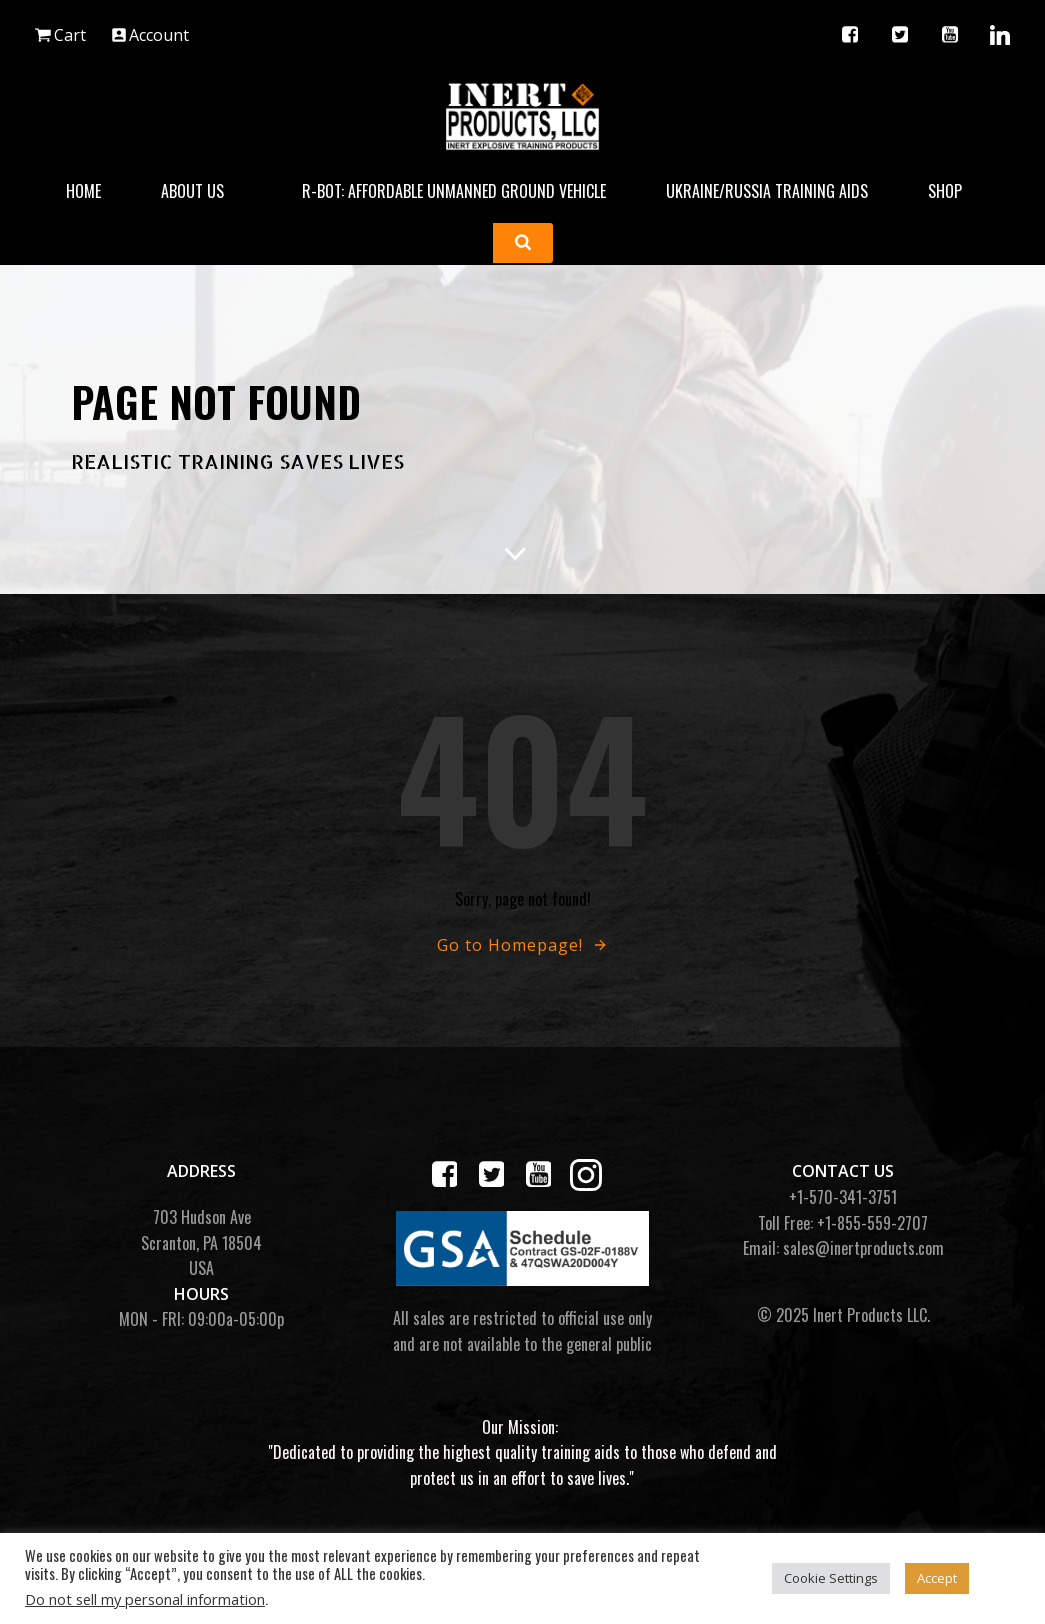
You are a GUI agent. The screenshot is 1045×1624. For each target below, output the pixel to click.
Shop (954, 188)
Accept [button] (937, 1578)
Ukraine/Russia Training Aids (767, 188)
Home (83, 188)
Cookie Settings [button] (831, 1578)
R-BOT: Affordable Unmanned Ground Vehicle (454, 188)
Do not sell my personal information (145, 1599)
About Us (201, 188)
